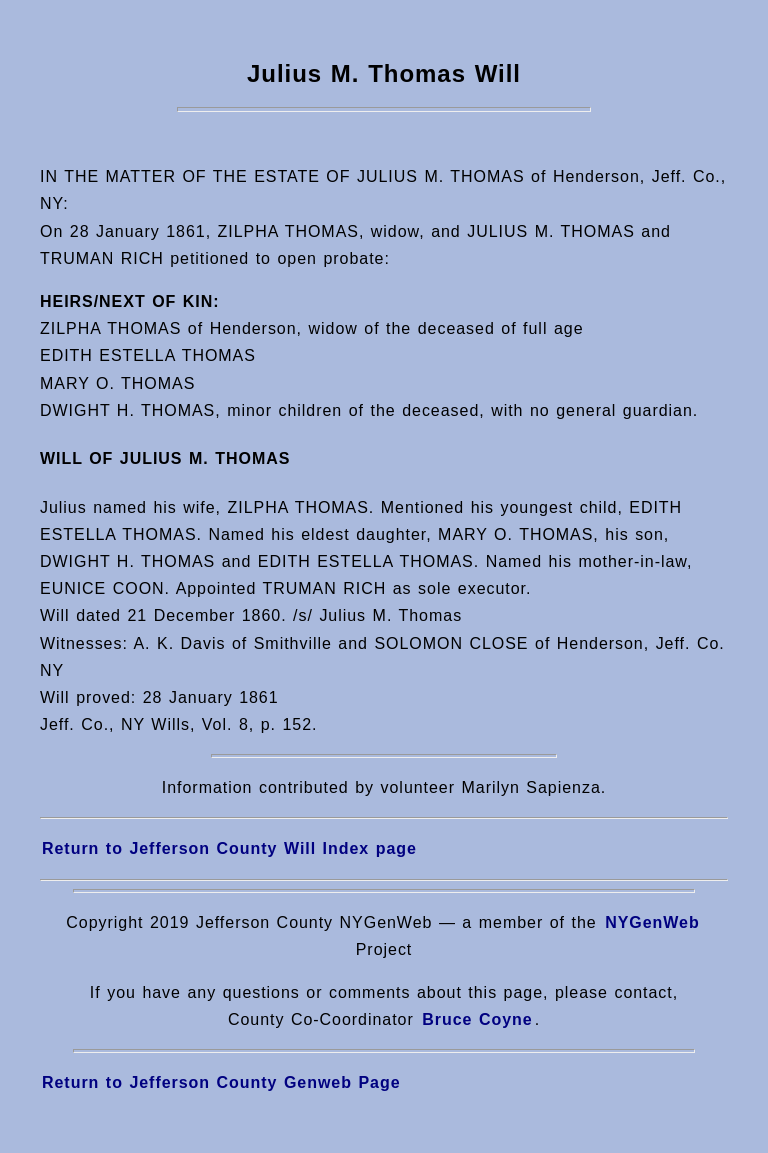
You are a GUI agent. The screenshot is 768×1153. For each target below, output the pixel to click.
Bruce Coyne (477, 1019)
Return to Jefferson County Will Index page (229, 848)
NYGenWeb (652, 922)
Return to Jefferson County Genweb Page (221, 1082)
